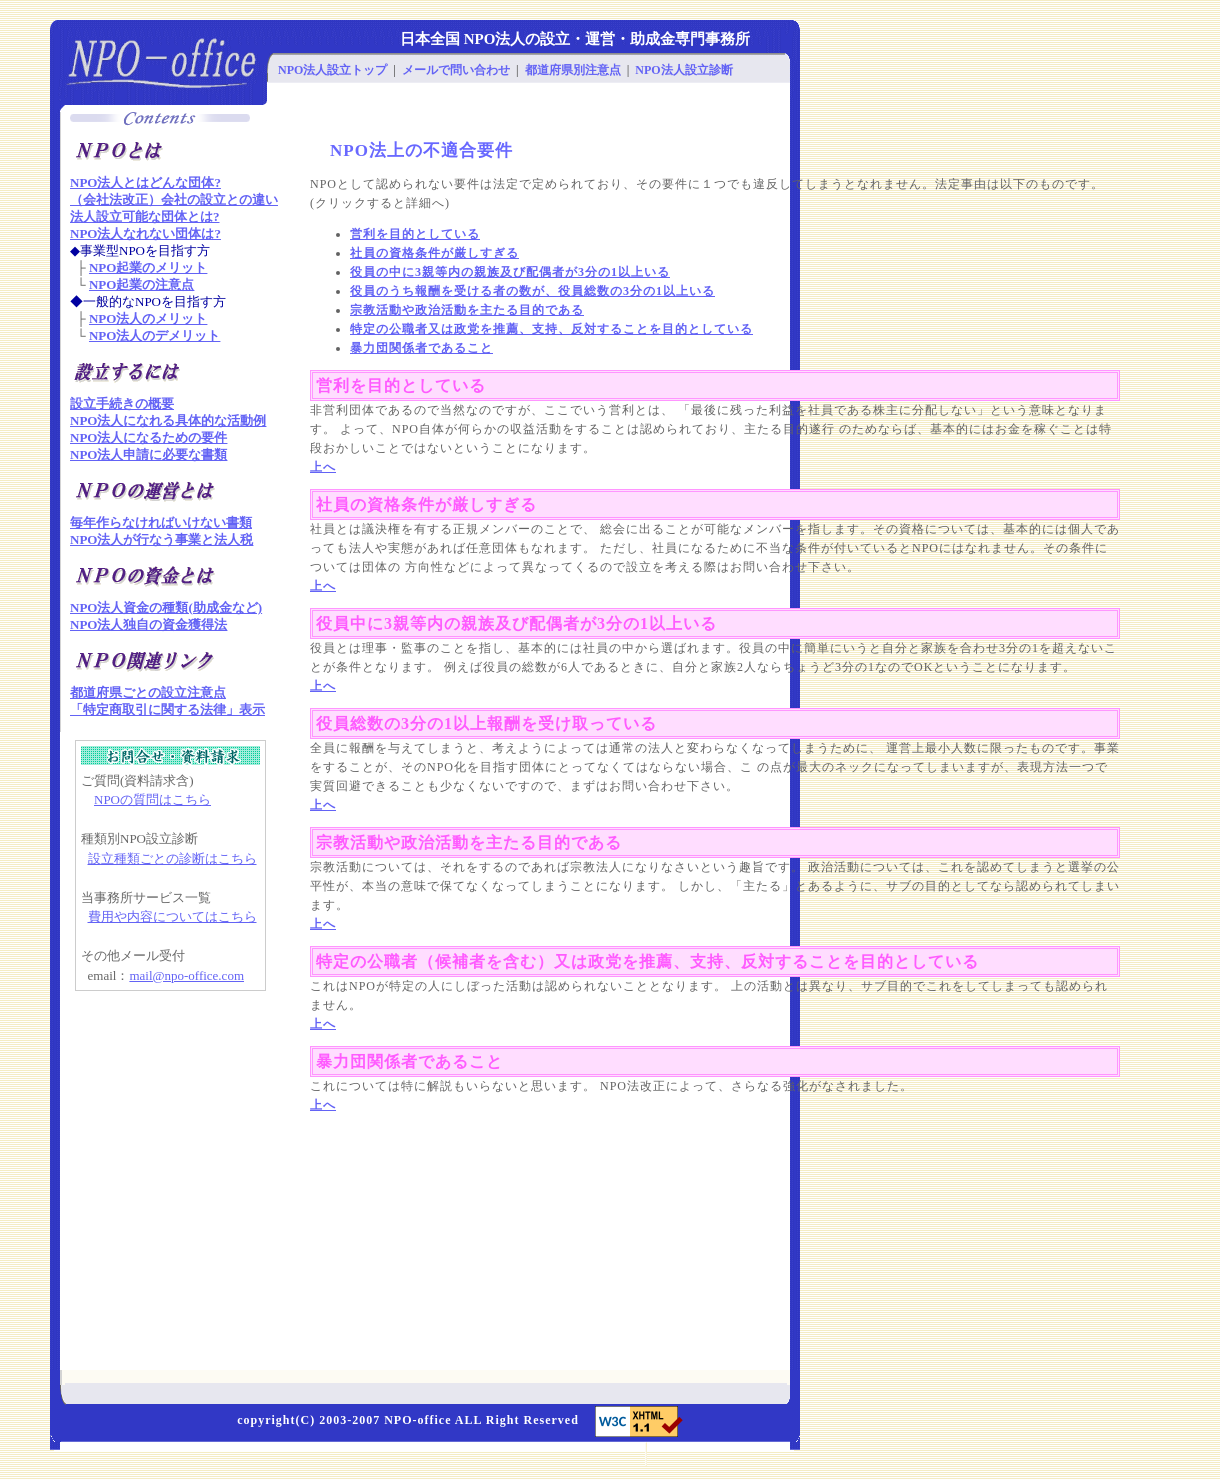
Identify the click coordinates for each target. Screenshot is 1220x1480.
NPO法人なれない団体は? (145, 233)
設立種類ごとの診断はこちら (172, 858)
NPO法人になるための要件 (148, 437)
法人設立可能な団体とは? (145, 216)
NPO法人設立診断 (683, 70)
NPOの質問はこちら (152, 799)
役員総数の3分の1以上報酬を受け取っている (486, 723)
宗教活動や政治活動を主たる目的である (467, 310)
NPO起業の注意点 (141, 284)
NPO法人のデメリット (154, 335)
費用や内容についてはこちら (172, 916)
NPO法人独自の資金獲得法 (148, 624)
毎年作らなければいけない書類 (161, 522)
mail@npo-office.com (186, 975)
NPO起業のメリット (148, 267)
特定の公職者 (367, 961)
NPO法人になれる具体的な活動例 (168, 420)
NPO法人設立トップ (332, 70)
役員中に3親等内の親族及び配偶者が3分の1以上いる (516, 623)
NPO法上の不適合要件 (421, 150)
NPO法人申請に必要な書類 (148, 454)
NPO (398, 1420)
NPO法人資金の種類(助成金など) (166, 607)
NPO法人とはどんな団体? (145, 182)
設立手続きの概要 (122, 403)
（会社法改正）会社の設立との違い (174, 199)
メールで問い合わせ (456, 70)
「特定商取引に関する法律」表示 (167, 709)
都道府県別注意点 (573, 70)
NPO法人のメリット (148, 318)
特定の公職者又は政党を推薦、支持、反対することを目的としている (551, 329)
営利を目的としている (415, 234)
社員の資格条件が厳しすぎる (434, 253)
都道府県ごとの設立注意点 (148, 692)
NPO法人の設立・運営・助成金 (570, 39)
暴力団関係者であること (421, 348)
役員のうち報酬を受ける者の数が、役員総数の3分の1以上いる (532, 291)
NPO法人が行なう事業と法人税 (161, 539)
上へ (323, 467)
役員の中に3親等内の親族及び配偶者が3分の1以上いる (510, 272)
